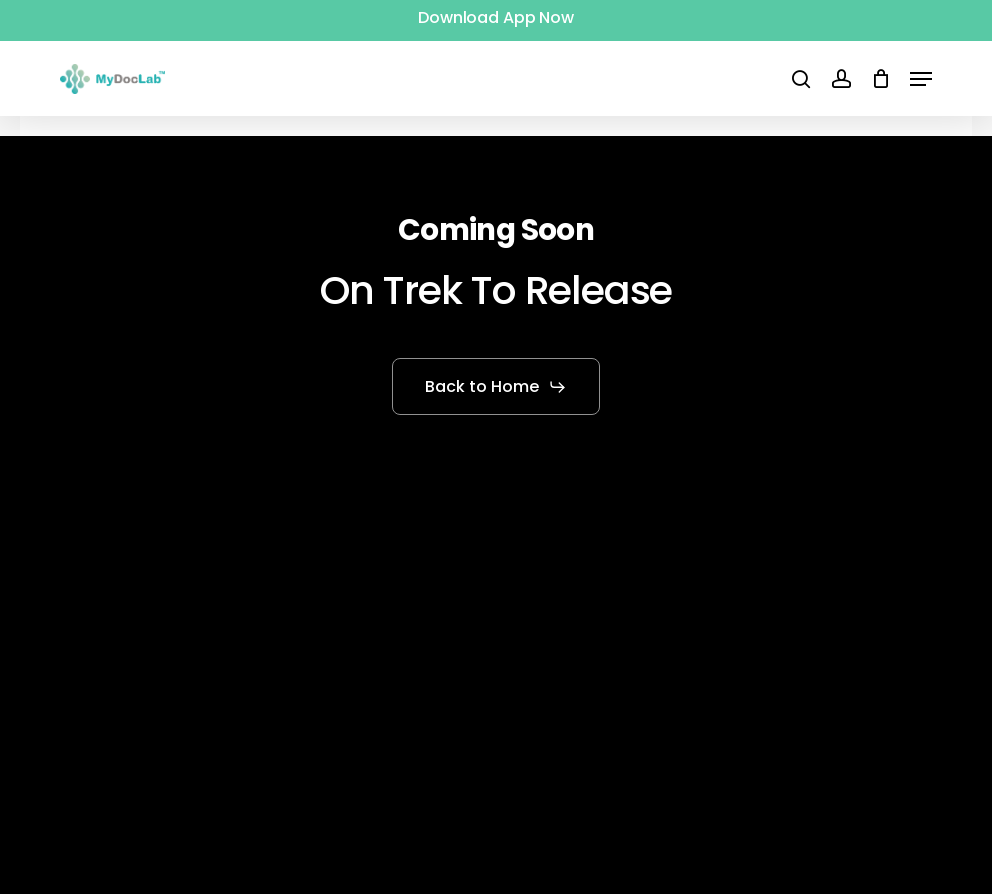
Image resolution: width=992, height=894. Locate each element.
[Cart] (880, 79)
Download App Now (495, 17)
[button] (921, 79)
